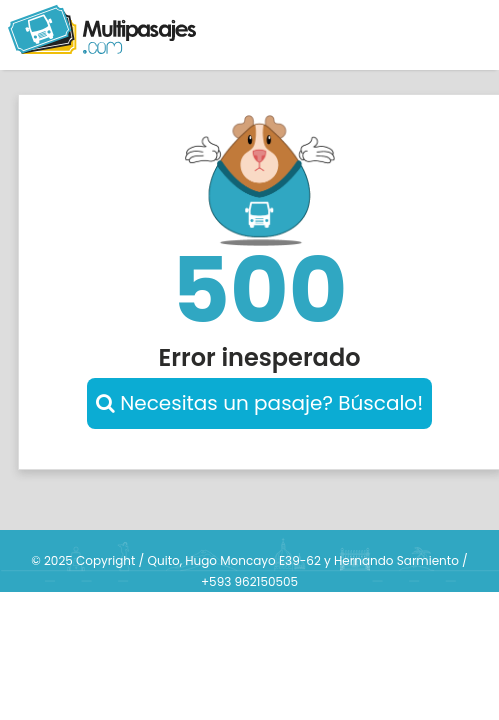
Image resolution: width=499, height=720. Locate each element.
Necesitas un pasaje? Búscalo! (259, 403)
